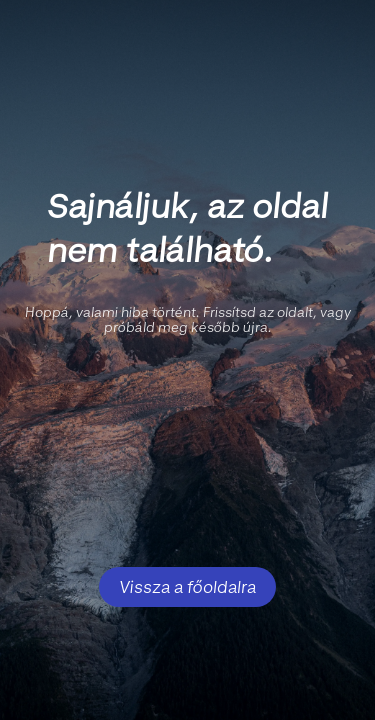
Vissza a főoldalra (187, 587)
